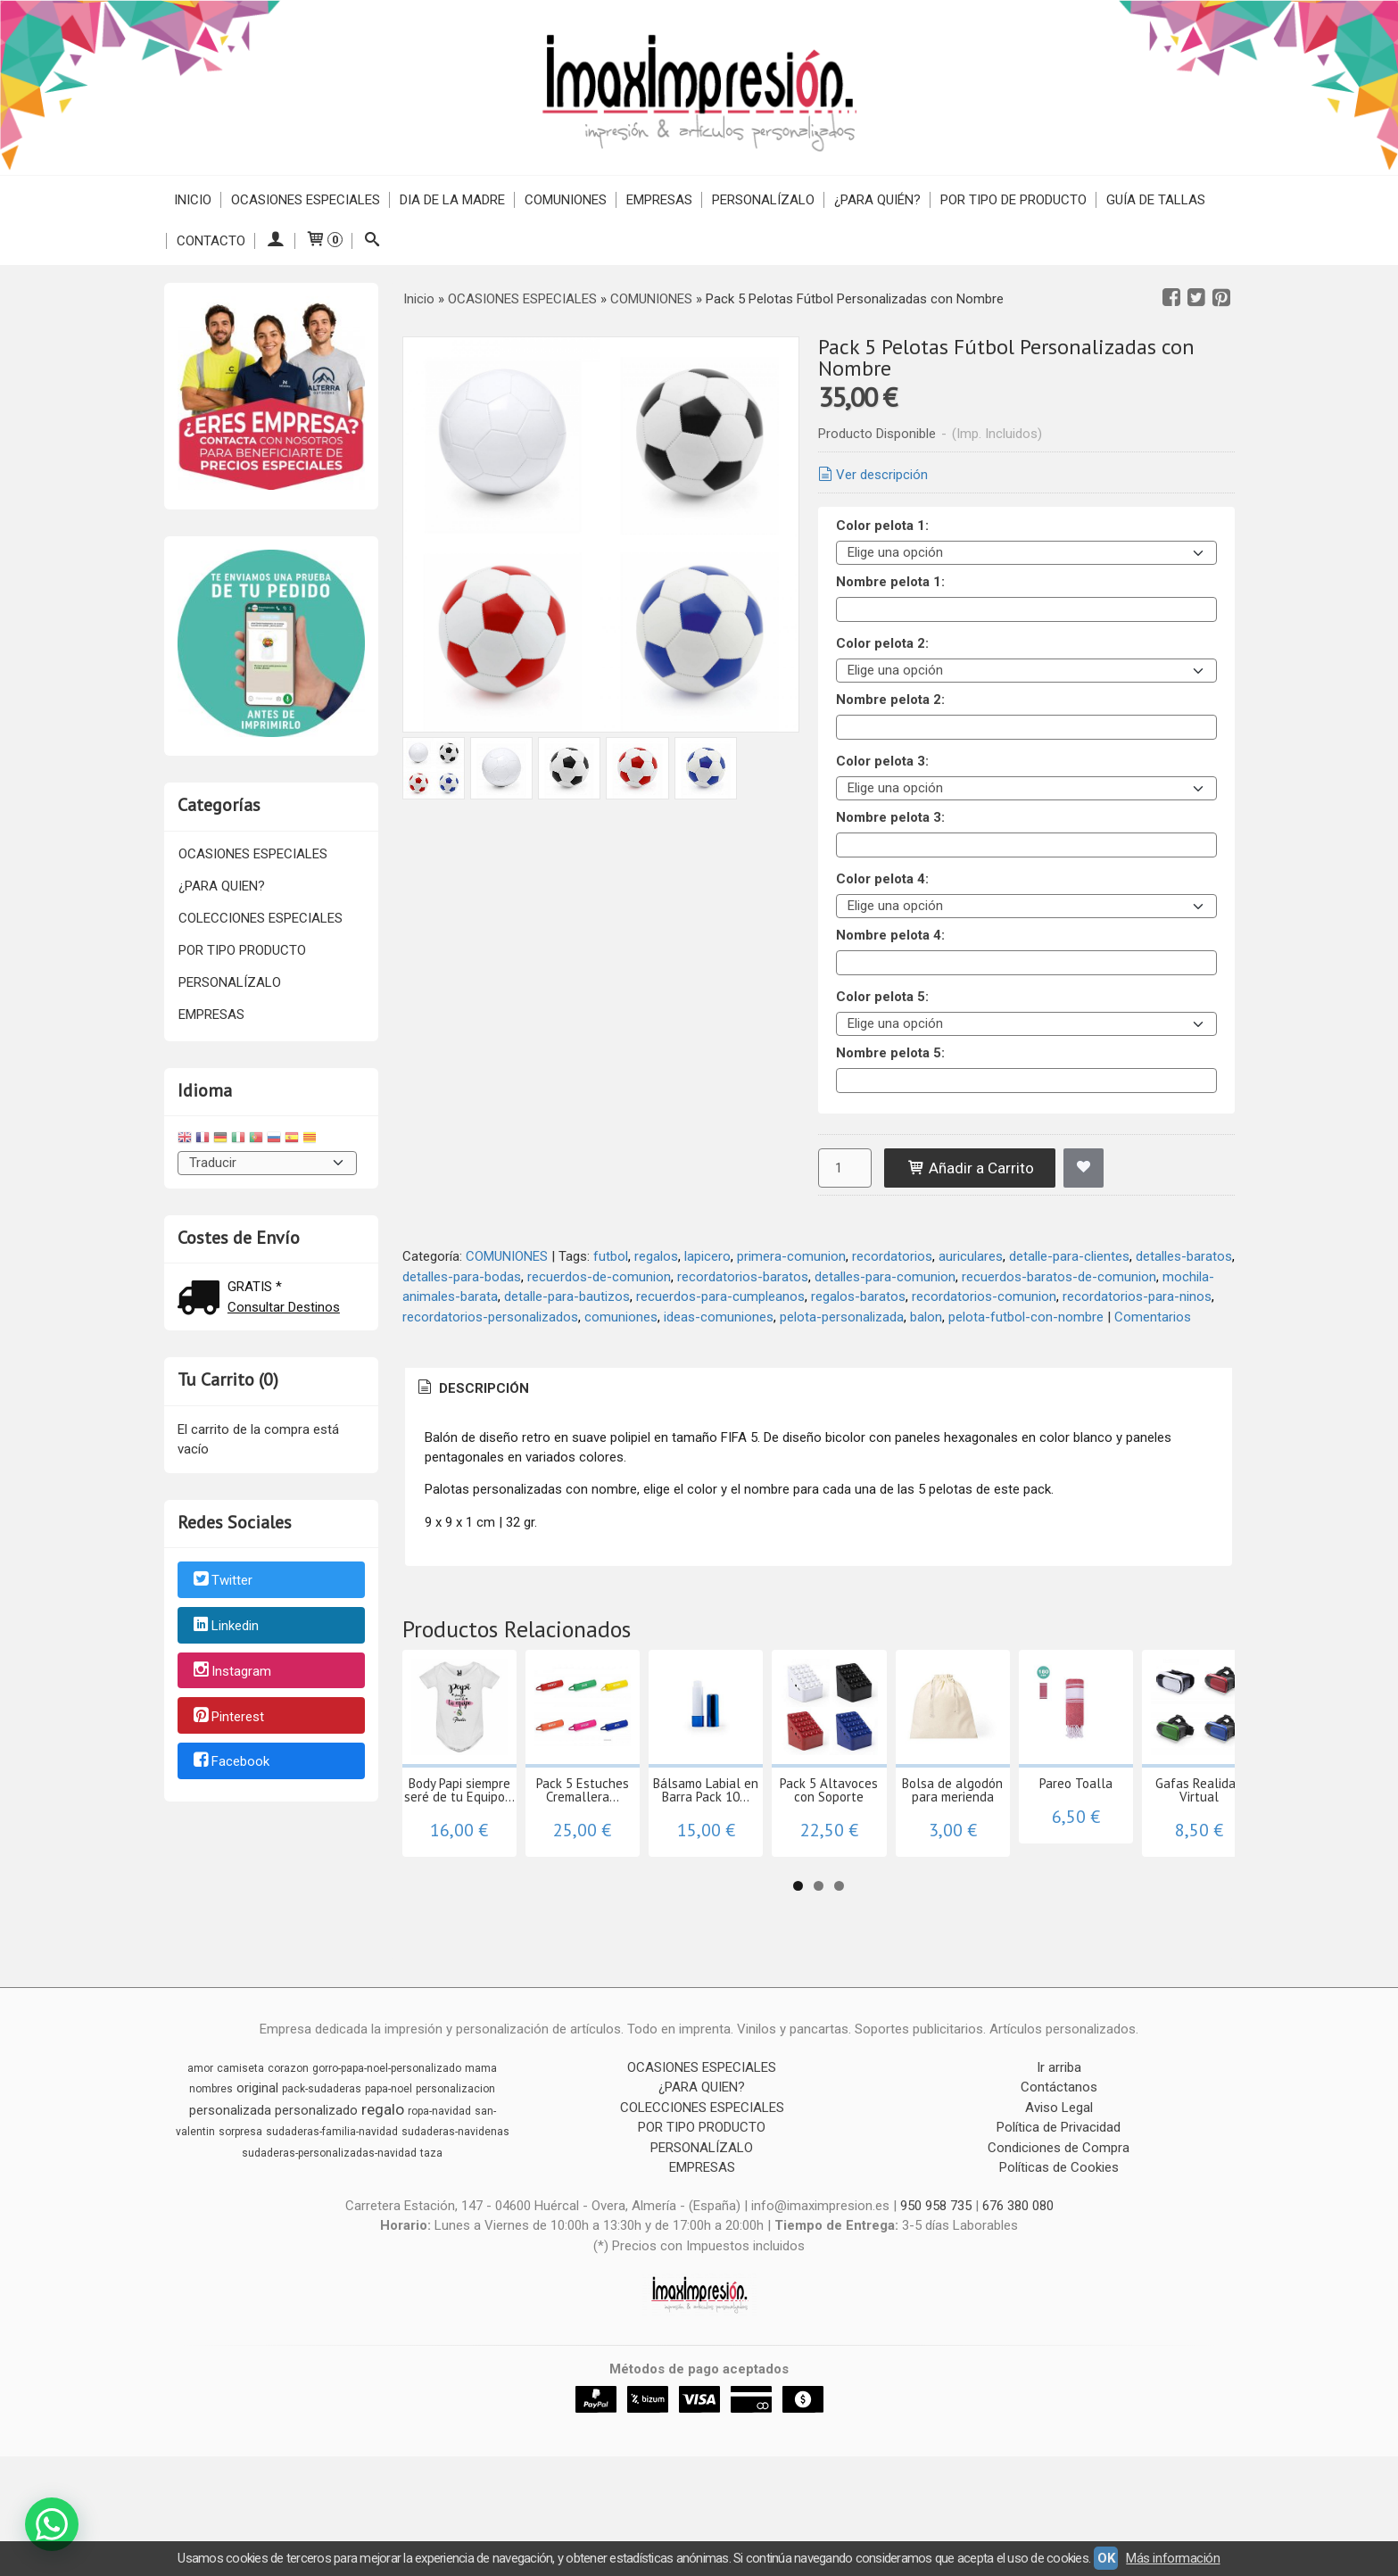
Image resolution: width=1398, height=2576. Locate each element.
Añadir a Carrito (970, 1168)
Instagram (231, 1671)
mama (481, 2128)
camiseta (240, 2128)
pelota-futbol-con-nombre (1026, 1317)
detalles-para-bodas (461, 1277)
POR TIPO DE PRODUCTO (1013, 200)
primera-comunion (791, 1256)
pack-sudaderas (321, 2148)
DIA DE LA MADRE (452, 200)
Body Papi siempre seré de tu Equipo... (496, 1863)
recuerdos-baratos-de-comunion (1059, 1277)
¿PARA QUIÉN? (877, 200)
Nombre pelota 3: (890, 817)
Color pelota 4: (882, 879)
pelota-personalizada (842, 1317)
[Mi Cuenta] (275, 240)
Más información (1173, 2558)
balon (926, 1317)
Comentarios (1152, 1317)
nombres (211, 2148)
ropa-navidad (439, 2171)
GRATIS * (254, 1287)
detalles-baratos (1184, 1256)
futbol (610, 1256)
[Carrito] (324, 240)
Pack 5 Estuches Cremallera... (692, 1856)
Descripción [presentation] (472, 1388)
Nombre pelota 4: (890, 935)
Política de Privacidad (1059, 2187)
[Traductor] (268, 1163)
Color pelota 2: (882, 643)
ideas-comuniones (718, 1317)
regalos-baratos (858, 1296)
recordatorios (892, 1256)
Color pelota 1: (882, 526)
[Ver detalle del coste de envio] (202, 1299)
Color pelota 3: (882, 761)
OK (1105, 2558)
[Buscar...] (372, 240)
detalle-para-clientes (1069, 1256)
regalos (656, 1256)
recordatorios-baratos (742, 1277)
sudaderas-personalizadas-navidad (329, 2213)
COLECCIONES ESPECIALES (260, 918)
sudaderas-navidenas (455, 2191)
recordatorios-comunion (984, 1296)
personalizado (316, 2170)
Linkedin (225, 1626)
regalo (382, 2169)
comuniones (621, 1317)
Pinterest (227, 1717)
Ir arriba (1059, 2127)
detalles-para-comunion (885, 1277)
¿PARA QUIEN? (221, 886)
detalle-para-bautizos (567, 1296)
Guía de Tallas (1155, 200)
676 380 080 (1018, 2265)
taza (431, 2213)
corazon (288, 2128)
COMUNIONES (566, 200)
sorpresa (240, 2191)
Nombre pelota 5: (890, 1053)
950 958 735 (936, 2265)
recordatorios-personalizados (490, 1317)
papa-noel (388, 2148)
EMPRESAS (659, 200)
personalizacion (455, 2148)
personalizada (230, 2170)
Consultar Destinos (283, 1307)
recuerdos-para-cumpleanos (720, 1296)
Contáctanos (1059, 2147)
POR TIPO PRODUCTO (242, 950)
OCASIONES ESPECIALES (305, 200)
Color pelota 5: (882, 997)
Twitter (221, 1581)
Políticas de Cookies (1059, 2227)
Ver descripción (871, 475)
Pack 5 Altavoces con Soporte (1085, 1856)
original (257, 2148)
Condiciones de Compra (1058, 2207)
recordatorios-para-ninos (1137, 1296)
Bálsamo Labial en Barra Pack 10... (888, 1863)
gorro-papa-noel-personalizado (386, 2128)
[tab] (472, 1389)
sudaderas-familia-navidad (332, 2191)
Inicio (192, 200)
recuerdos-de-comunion (599, 1277)
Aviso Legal (1059, 2167)
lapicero (707, 1256)
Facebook (230, 1762)
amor (200, 2128)
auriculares (971, 1256)
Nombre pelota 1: (890, 582)
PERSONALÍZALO (763, 200)
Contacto (211, 241)
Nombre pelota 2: (890, 700)
